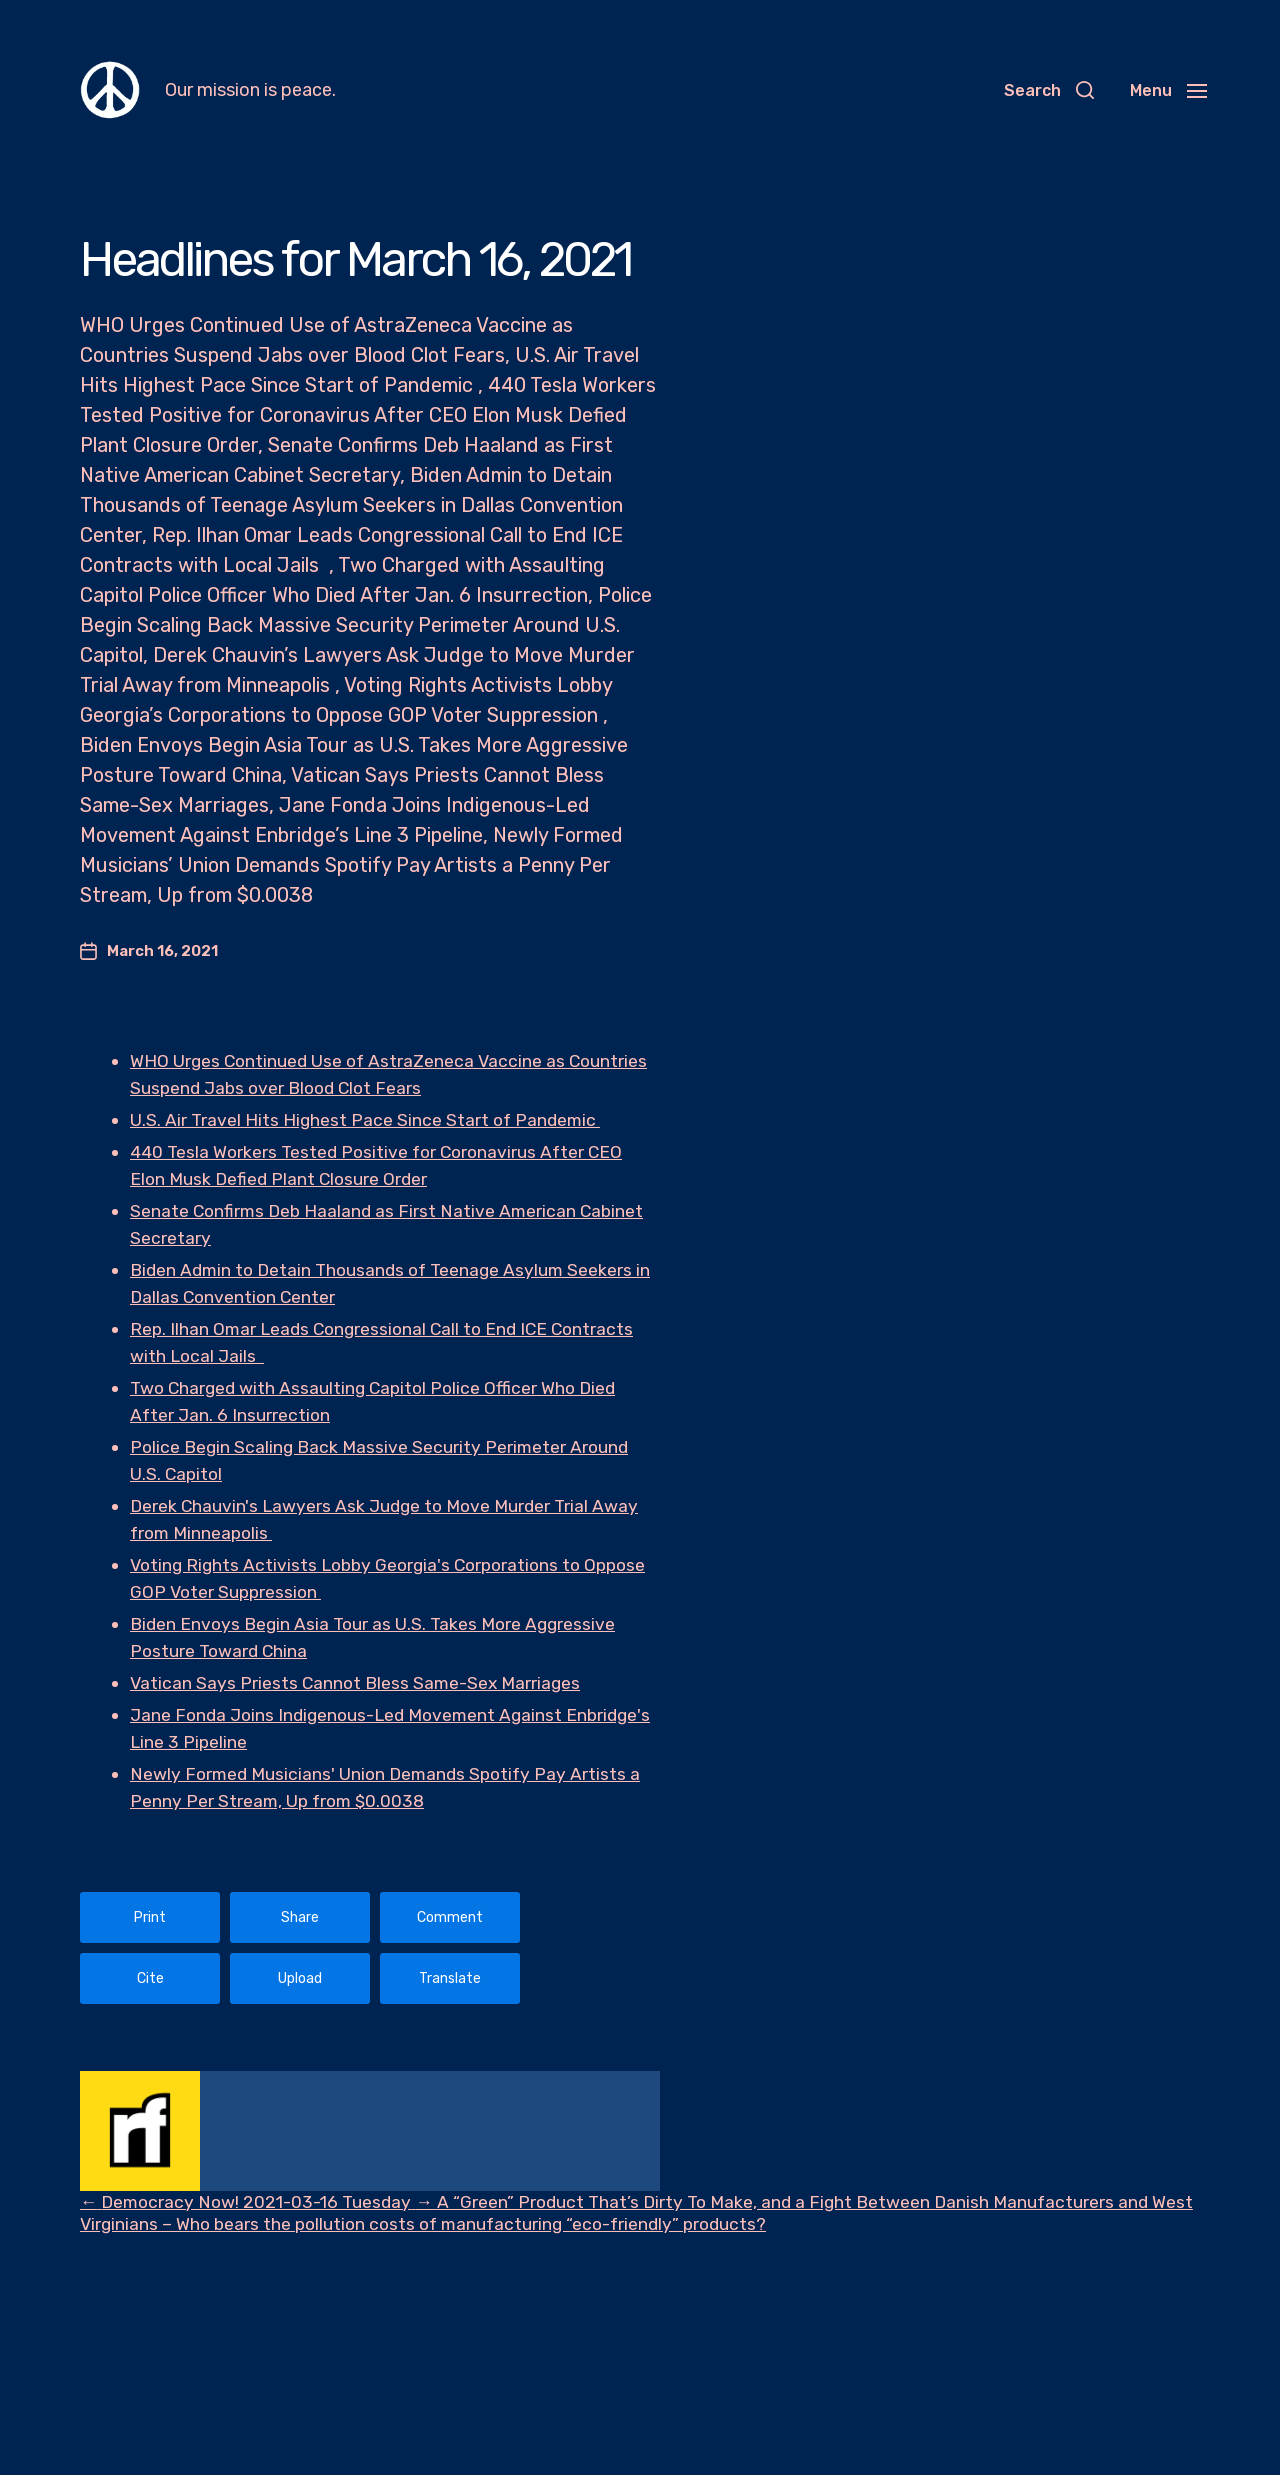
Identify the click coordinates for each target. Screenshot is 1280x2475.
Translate (450, 1978)
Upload (300, 1978)
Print (150, 1917)
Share (300, 1917)
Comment (450, 1917)
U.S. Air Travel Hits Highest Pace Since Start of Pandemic (368, 1120)
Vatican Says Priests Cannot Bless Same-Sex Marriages (359, 1683)
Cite (150, 1978)
